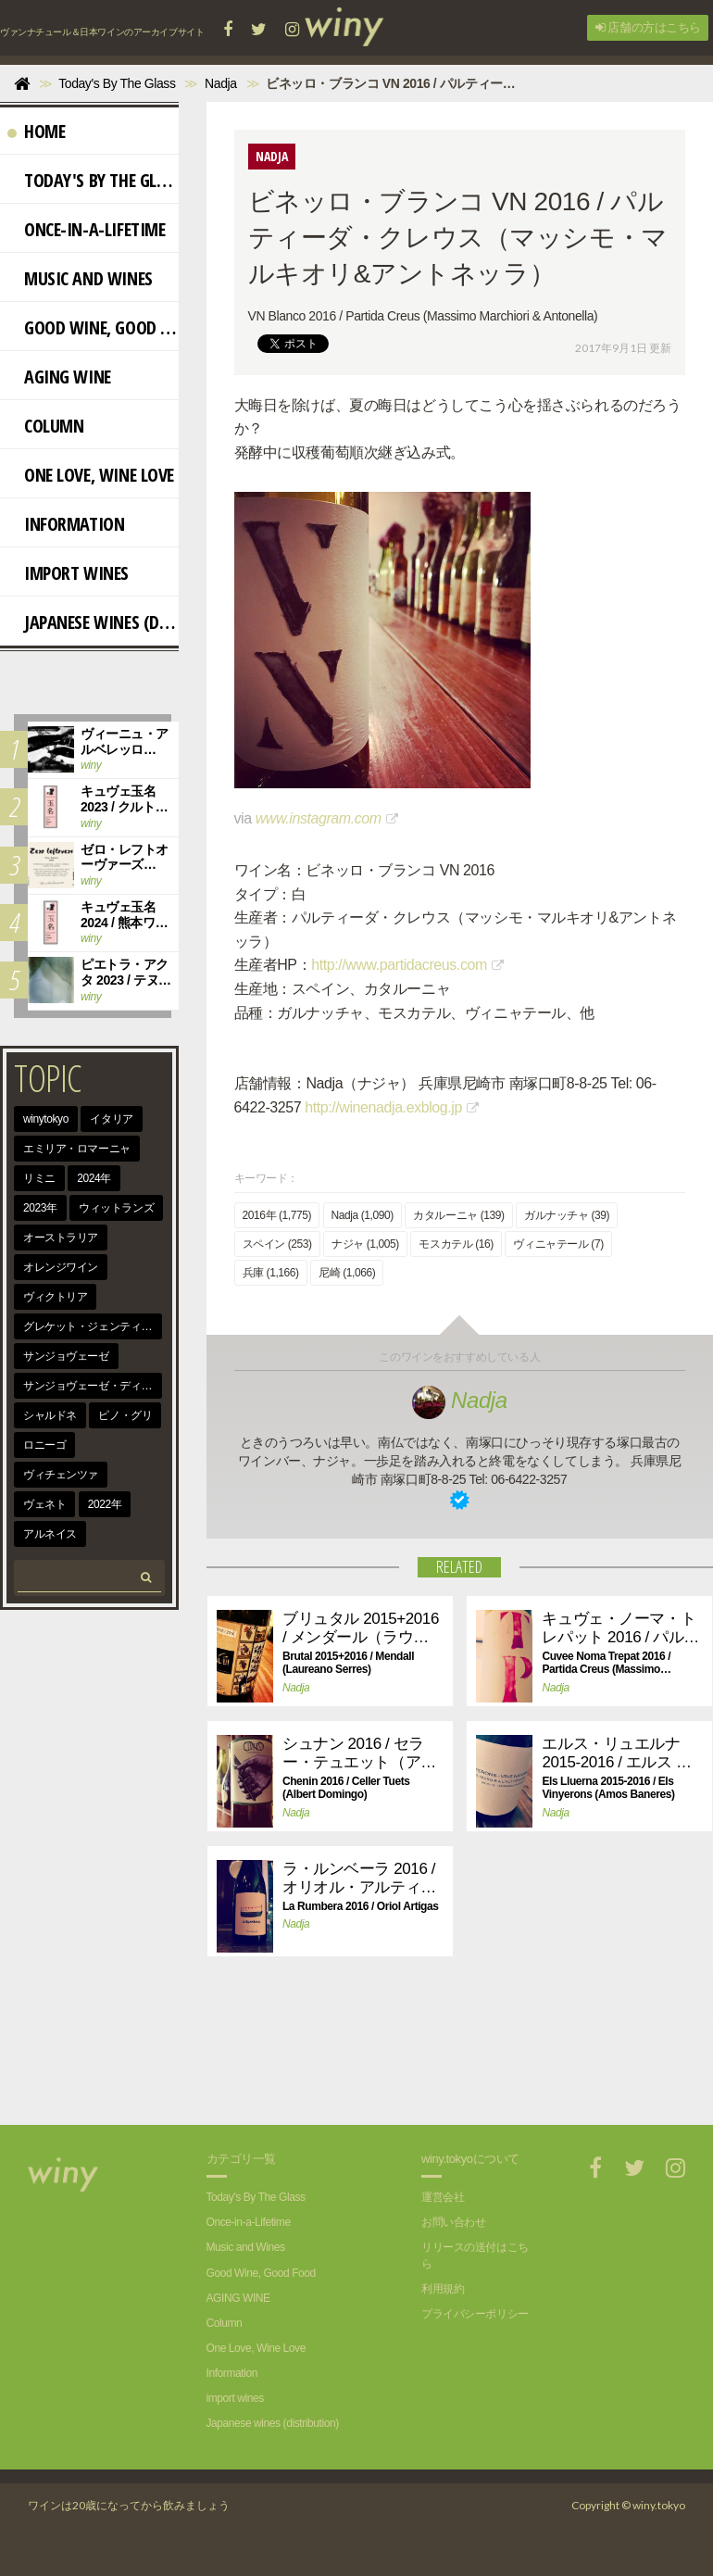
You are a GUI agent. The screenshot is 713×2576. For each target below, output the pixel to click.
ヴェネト (44, 1504)
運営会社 (442, 2197)
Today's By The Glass (93, 180)
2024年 (94, 1178)
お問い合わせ (453, 2222)
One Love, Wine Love (90, 474)
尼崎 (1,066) (347, 1272)
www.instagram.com (319, 818)
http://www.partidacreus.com (399, 965)
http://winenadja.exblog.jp (383, 1107)
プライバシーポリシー (475, 2313)
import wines (68, 572)
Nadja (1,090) (362, 1215)
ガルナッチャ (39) (566, 1215)
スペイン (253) (277, 1244)
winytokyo (46, 1118)
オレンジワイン (60, 1267)
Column (45, 425)
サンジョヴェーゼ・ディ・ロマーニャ (92, 1385)
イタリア (111, 1118)
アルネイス (50, 1533)
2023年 (40, 1207)
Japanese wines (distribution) (93, 622)
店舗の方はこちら (648, 27)
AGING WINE (59, 376)
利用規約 (442, 2288)
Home (36, 131)
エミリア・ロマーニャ (77, 1148)
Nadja (459, 1400)
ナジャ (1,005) (365, 1244)
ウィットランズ (116, 1207)
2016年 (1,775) (277, 1215)
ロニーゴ (44, 1445)
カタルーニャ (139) (458, 1215)
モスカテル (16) (456, 1244)
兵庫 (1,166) (271, 1272)
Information (65, 523)
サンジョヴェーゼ (66, 1356)
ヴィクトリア (55, 1296)
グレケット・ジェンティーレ (92, 1326)
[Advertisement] (376, 2060)
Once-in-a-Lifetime (86, 229)
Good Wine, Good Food (93, 327)
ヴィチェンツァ (60, 1474)
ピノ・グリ (125, 1415)
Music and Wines (80, 278)
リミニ (39, 1178)
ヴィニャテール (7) (558, 1244)
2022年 (105, 1504)
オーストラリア (60, 1237)
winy (91, 765)
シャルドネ (50, 1415)
